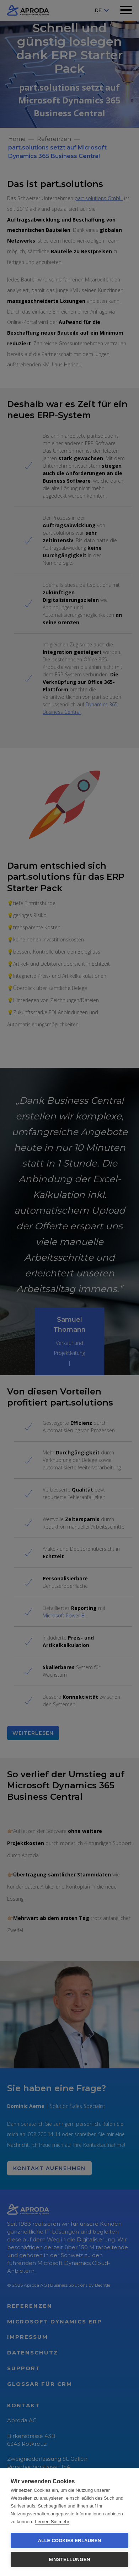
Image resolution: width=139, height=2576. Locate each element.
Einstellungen (69, 2559)
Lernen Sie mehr (52, 2521)
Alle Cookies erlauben (69, 2540)
